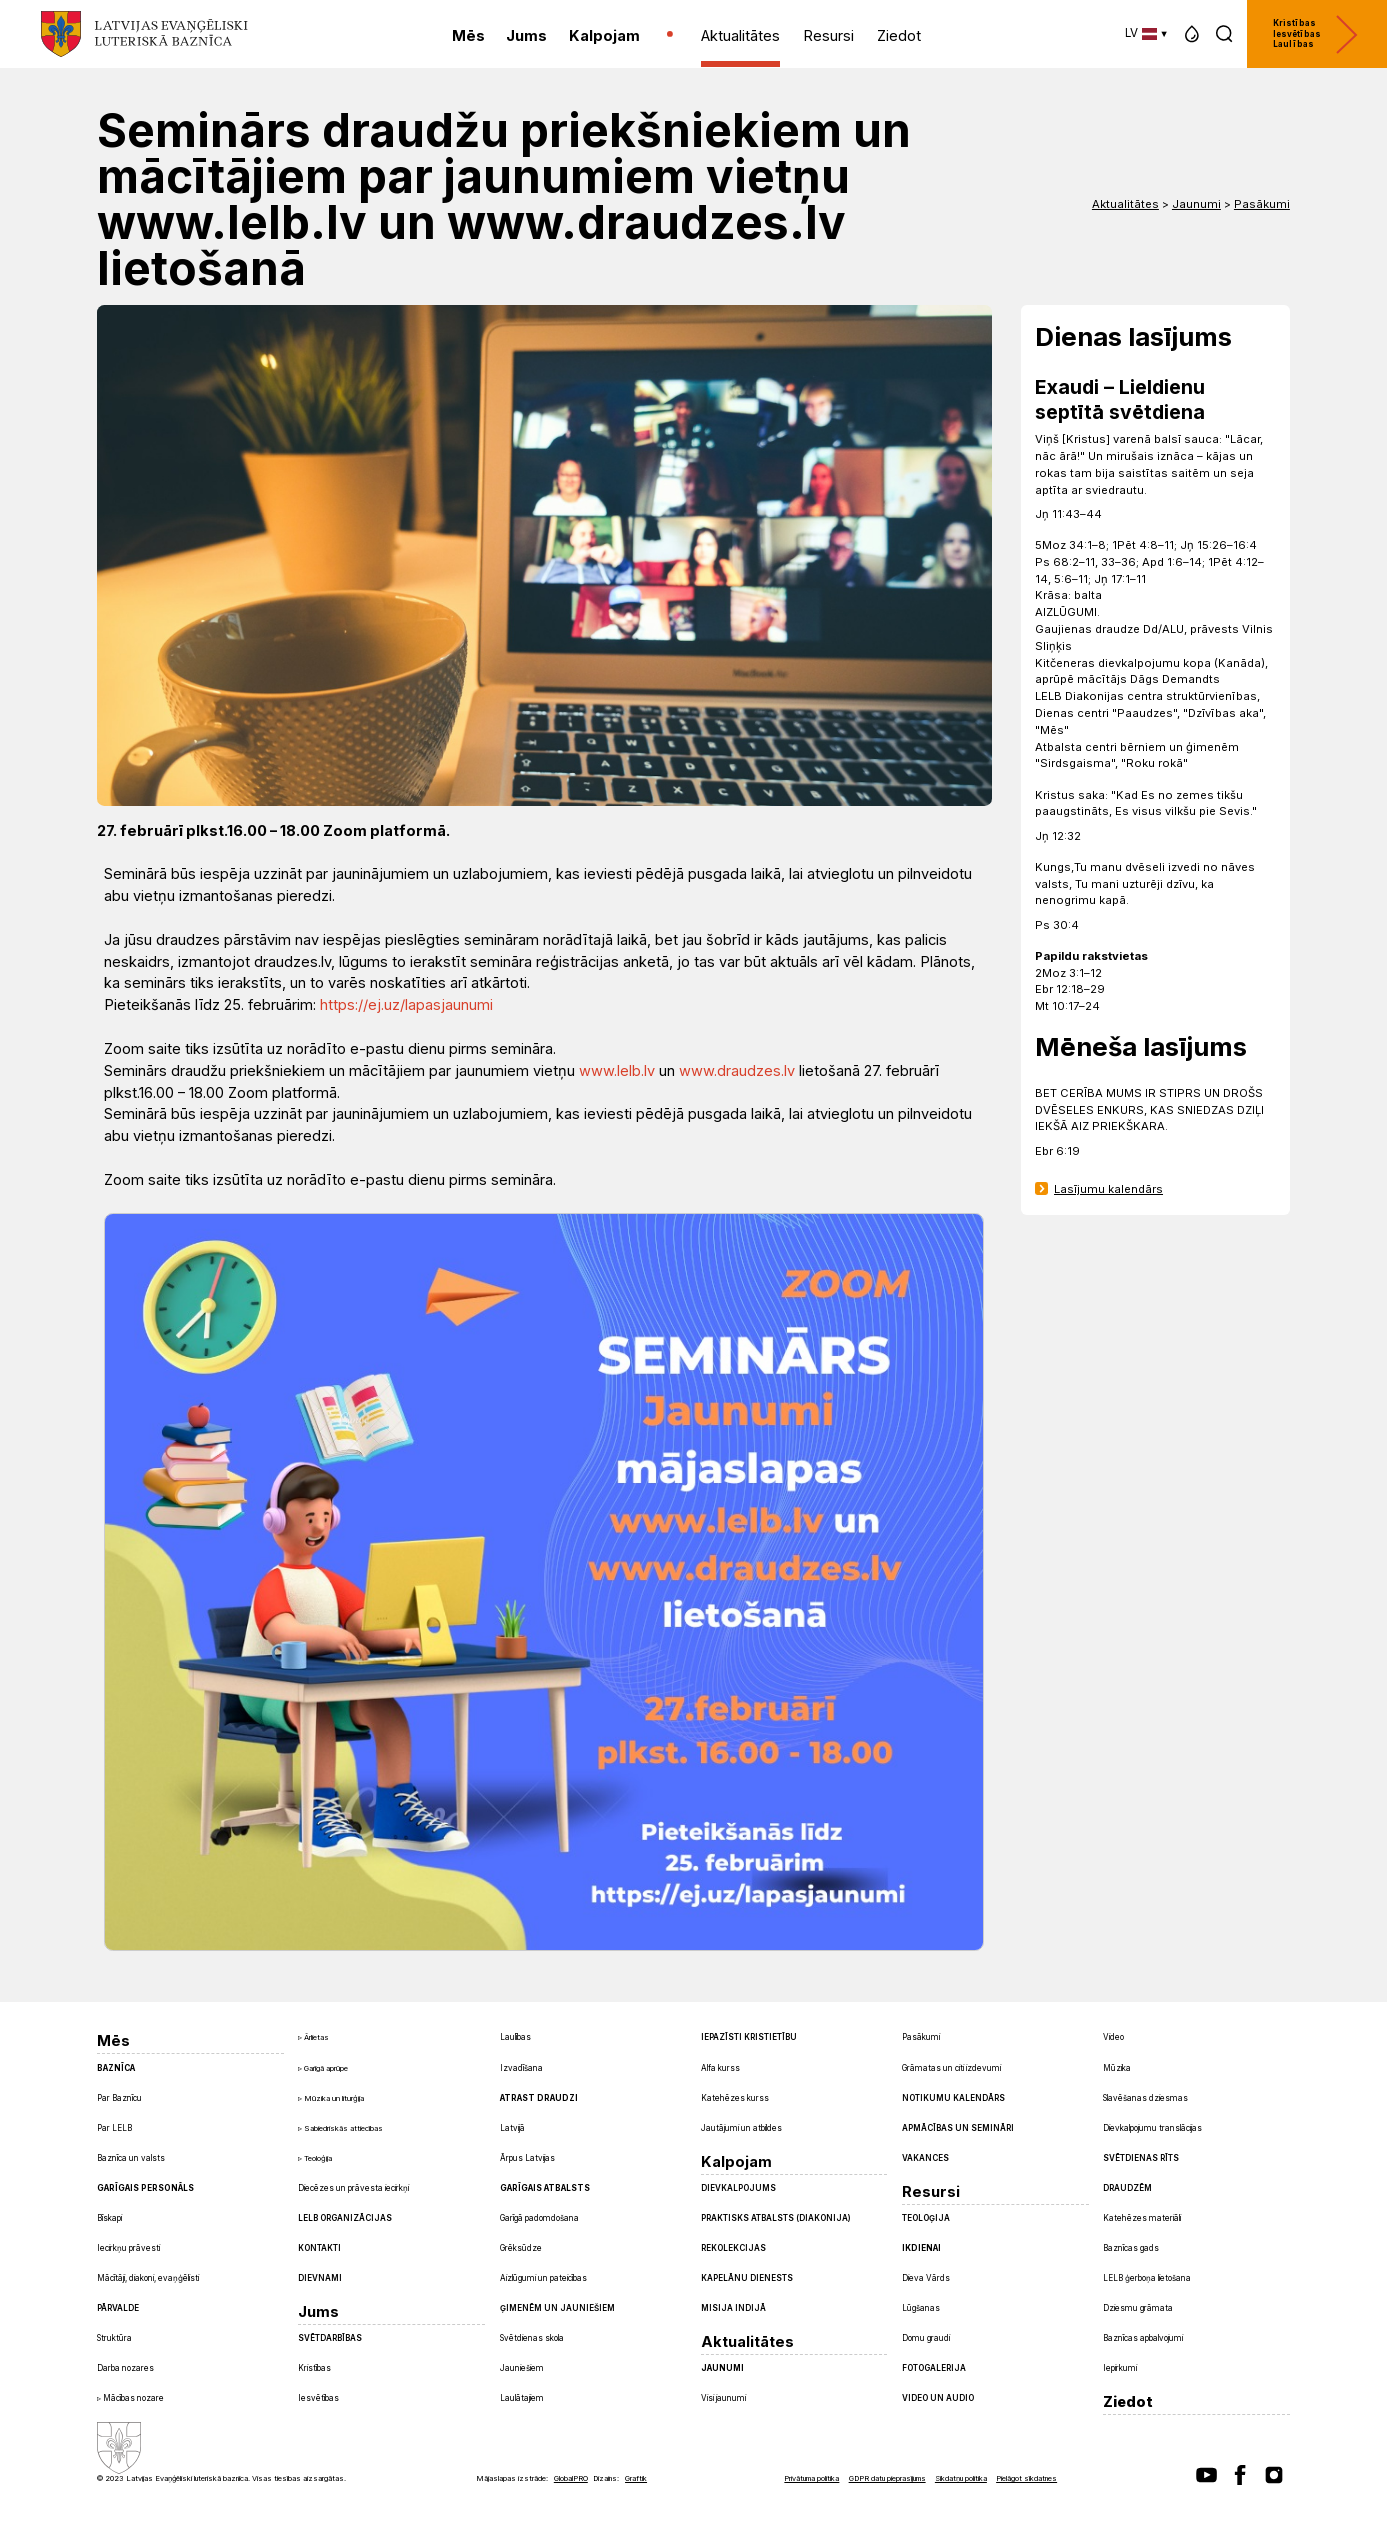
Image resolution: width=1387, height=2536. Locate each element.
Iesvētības (318, 2398)
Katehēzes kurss (735, 2098)
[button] (1191, 33)
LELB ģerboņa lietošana (1147, 2278)
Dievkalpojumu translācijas (1152, 2128)
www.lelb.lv (617, 1071)
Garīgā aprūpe (326, 2068)
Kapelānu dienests (747, 2278)
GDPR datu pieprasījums (887, 2478)
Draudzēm (1127, 2188)
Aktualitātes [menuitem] (740, 36)
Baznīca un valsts (131, 2158)
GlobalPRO (571, 2478)
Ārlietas (316, 2037)
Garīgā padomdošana (539, 2218)
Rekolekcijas (733, 2248)
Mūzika (1117, 2068)
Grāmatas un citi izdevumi (951, 2068)
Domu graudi (926, 2338)
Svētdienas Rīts (1141, 2158)
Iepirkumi (1120, 2368)
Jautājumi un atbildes (741, 2128)
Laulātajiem (522, 2398)
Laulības (515, 2037)
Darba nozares (125, 2368)
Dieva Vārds (926, 2278)
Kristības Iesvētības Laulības (1315, 34)
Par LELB (114, 2128)
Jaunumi (1196, 204)
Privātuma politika (811, 2478)
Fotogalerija (934, 2368)
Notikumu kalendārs (953, 2098)
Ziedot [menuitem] (899, 36)
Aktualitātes (1125, 204)
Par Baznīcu (119, 2098)
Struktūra (114, 2338)
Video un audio (938, 2398)
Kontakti (319, 2248)
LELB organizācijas (345, 2218)
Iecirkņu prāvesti (128, 2248)
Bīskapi (109, 2218)
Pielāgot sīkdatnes (1026, 2478)
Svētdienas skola (532, 2338)
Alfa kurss (720, 2068)
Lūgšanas (921, 2308)
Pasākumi (1262, 204)
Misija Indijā (733, 2308)
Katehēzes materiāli (1142, 2218)
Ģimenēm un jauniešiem (557, 2308)
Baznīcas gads (1131, 2248)
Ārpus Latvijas (527, 2158)
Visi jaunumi (723, 2398)
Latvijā (512, 2128)
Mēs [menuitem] (468, 36)
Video (1113, 2037)
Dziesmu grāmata (1138, 2308)
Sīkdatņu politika (961, 2478)
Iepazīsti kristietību (749, 2037)
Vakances (925, 2158)
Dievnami (320, 2278)
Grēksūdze (521, 2248)
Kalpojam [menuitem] (604, 36)
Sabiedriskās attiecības (343, 2128)
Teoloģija (318, 2158)
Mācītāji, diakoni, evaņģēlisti (148, 2278)
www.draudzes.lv (737, 1071)
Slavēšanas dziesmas (1145, 2098)
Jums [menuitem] (526, 36)
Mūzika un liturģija (334, 2098)
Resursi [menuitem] (828, 36)
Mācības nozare (133, 2398)
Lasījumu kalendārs (1108, 1189)
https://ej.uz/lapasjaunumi (406, 1005)
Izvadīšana (521, 2068)
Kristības (314, 2368)
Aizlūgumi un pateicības (543, 2278)
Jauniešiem (522, 2368)
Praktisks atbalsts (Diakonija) (776, 2218)
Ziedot (1128, 2402)
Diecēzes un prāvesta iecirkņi (353, 2188)
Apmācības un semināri (958, 2128)
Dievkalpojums (738, 2188)
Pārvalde (118, 2308)
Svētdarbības (330, 2338)
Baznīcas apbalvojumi (1143, 2338)
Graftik (636, 2478)
